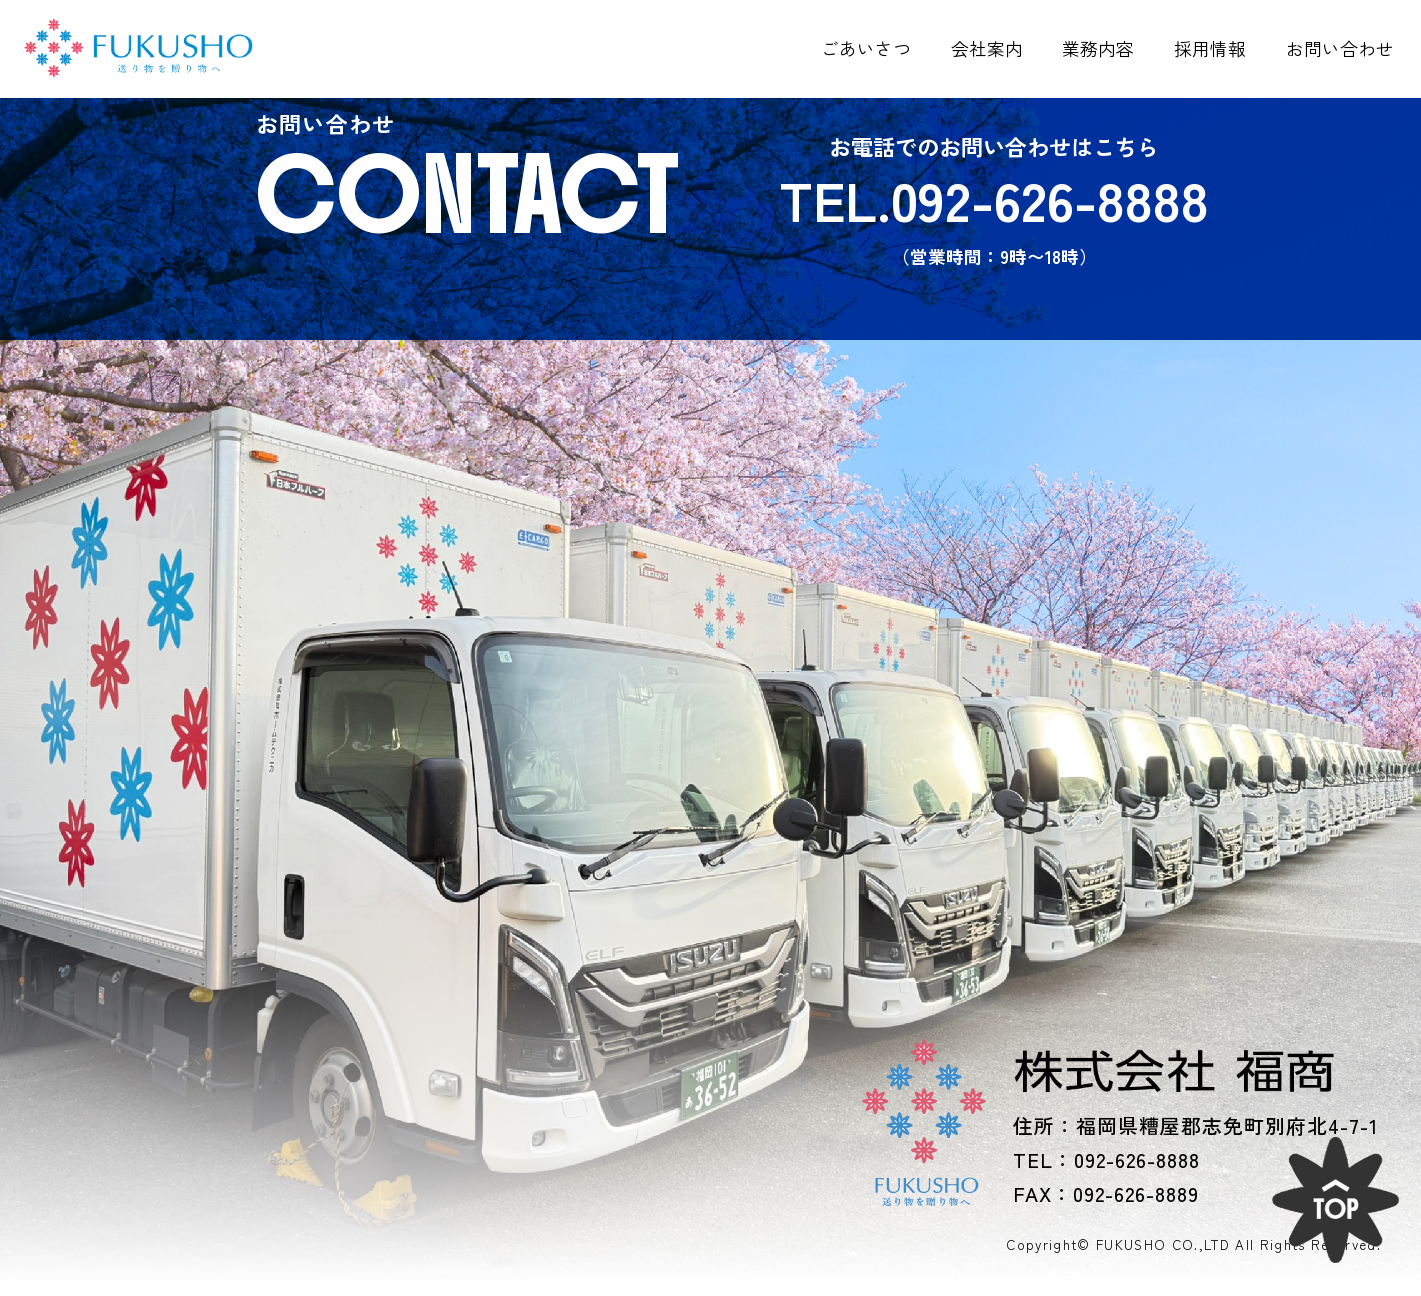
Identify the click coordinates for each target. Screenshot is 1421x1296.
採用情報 (1210, 48)
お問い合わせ (1340, 48)
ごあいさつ (866, 48)
